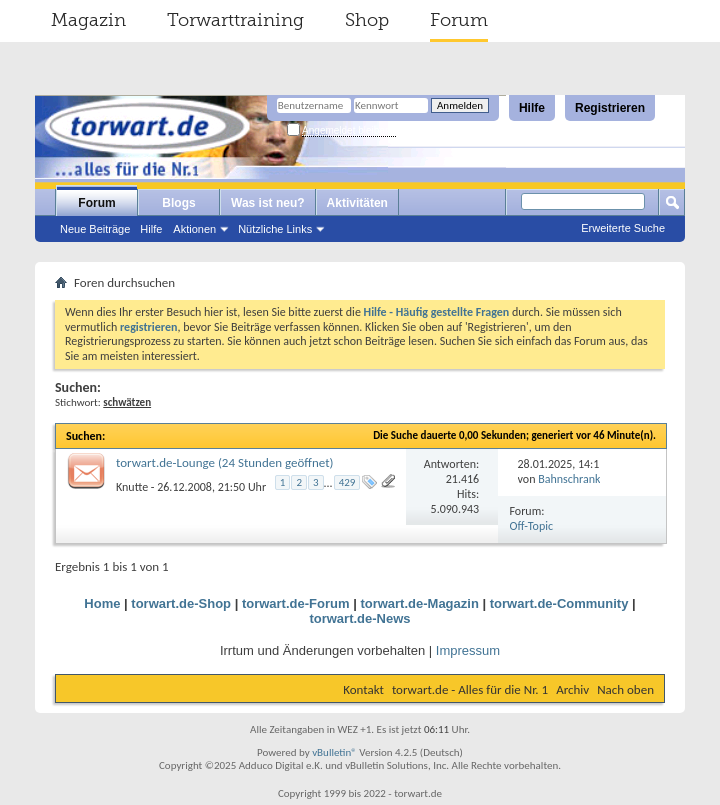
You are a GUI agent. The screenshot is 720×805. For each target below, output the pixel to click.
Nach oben (625, 689)
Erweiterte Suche (623, 228)
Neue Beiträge (95, 229)
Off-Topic (532, 526)
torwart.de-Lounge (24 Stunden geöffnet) (224, 462)
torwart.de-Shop (181, 603)
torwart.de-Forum (296, 603)
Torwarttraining (235, 20)
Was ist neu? (268, 203)
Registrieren (610, 108)
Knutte (132, 486)
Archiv (572, 689)
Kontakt (363, 689)
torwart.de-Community (559, 603)
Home (102, 603)
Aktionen (194, 229)
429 (347, 482)
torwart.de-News (359, 618)
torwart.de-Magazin (419, 603)
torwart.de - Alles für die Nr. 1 (470, 689)
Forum (459, 20)
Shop (367, 20)
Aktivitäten (357, 203)
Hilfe (532, 108)
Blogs (178, 203)
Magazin (88, 20)
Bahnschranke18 (578, 479)
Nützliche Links (275, 229)
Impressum (468, 650)
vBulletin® (334, 752)
